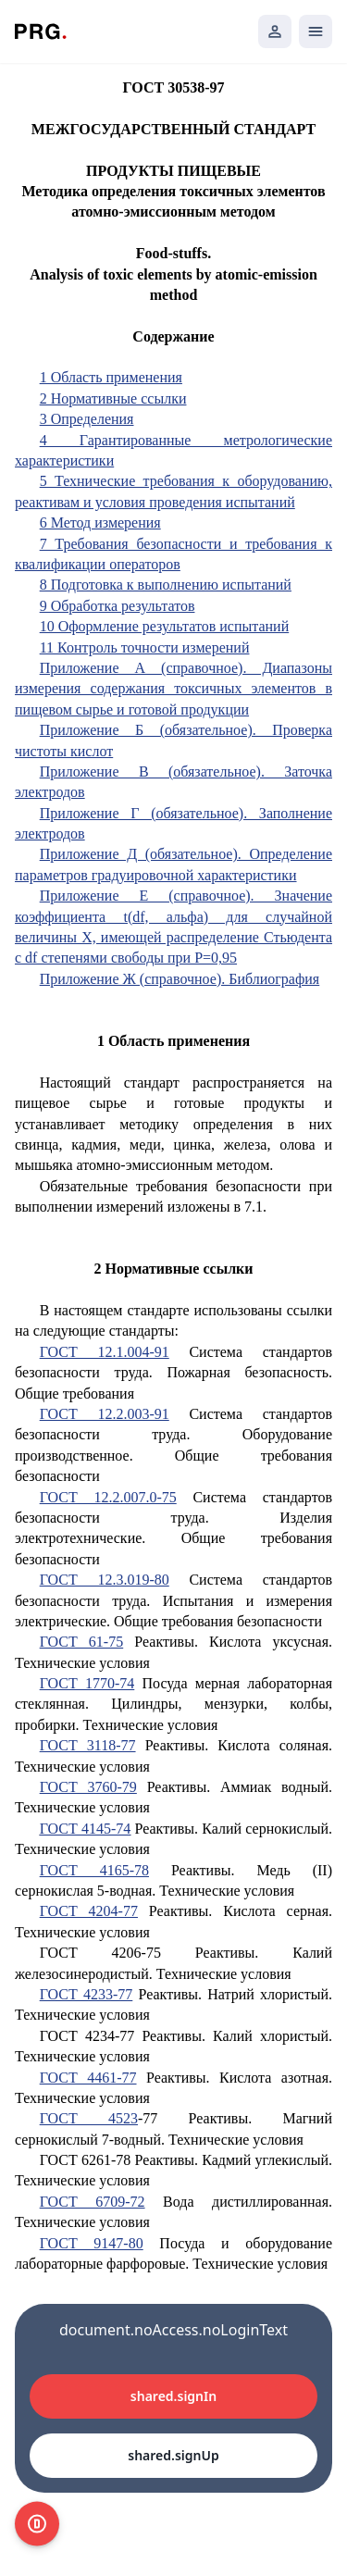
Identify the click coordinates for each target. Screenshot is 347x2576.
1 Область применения (111, 377)
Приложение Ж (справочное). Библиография (180, 979)
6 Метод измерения (100, 522)
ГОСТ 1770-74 (87, 1683)
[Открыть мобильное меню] (315, 31)
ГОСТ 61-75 (82, 1641)
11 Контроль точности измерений (145, 647)
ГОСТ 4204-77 (89, 1911)
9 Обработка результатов (117, 606)
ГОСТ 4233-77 (86, 1994)
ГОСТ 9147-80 (91, 2243)
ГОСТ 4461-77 (88, 2077)
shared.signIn (173, 2396)
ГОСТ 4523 (89, 2118)
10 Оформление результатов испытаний (165, 626)
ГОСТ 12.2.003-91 (104, 1414)
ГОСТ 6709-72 (92, 2201)
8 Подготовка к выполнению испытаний (165, 584)
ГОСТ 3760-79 (88, 1787)
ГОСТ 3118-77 (88, 1745)
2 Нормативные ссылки (113, 398)
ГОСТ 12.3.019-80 (104, 1579)
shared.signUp (173, 2455)
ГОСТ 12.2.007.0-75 (108, 1497)
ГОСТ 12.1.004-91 (104, 1352)
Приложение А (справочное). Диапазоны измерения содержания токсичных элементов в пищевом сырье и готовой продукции (173, 688)
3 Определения (87, 419)
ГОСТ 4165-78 (94, 1870)
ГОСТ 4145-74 (85, 1828)
